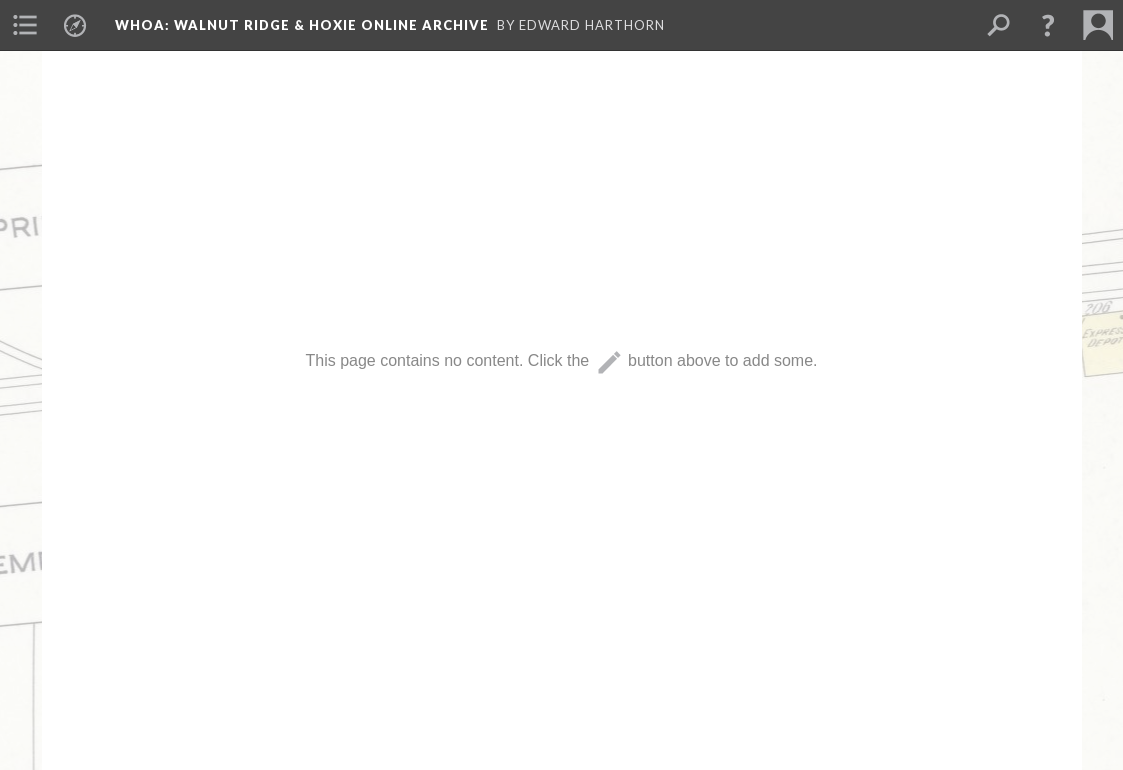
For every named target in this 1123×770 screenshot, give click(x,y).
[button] (1048, 25)
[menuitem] (25, 25)
